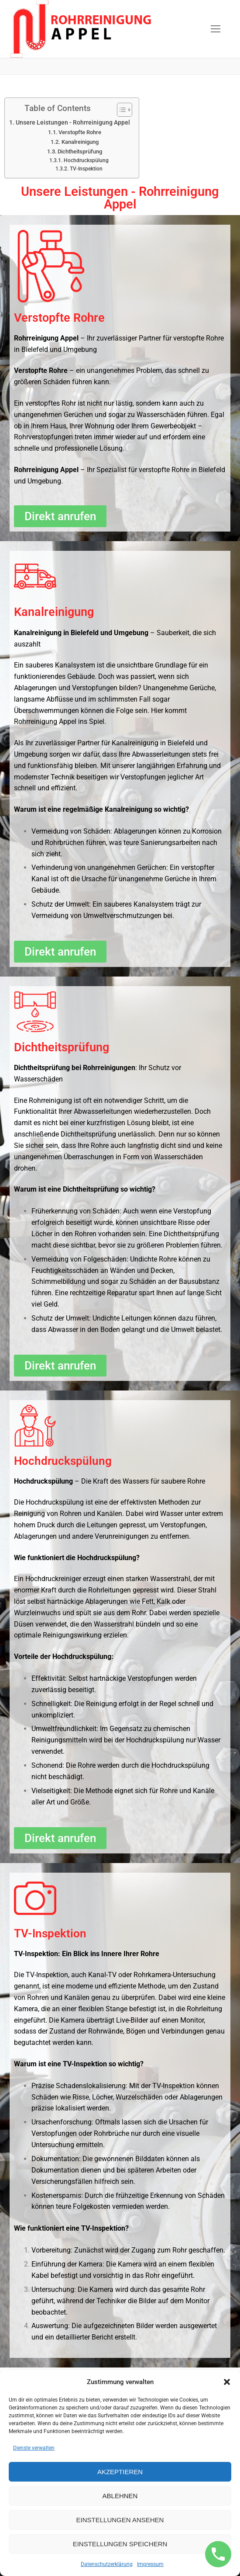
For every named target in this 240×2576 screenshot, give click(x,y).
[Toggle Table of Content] (120, 109)
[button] (227, 2382)
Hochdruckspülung (86, 160)
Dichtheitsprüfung (80, 151)
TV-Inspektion (86, 169)
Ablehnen (120, 2496)
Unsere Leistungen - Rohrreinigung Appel (73, 122)
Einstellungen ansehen (120, 2520)
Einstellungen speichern (120, 2544)
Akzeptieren (120, 2471)
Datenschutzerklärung (107, 2564)
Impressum (150, 2564)
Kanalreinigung (80, 142)
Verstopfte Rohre (79, 132)
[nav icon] (216, 29)
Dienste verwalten (34, 2448)
